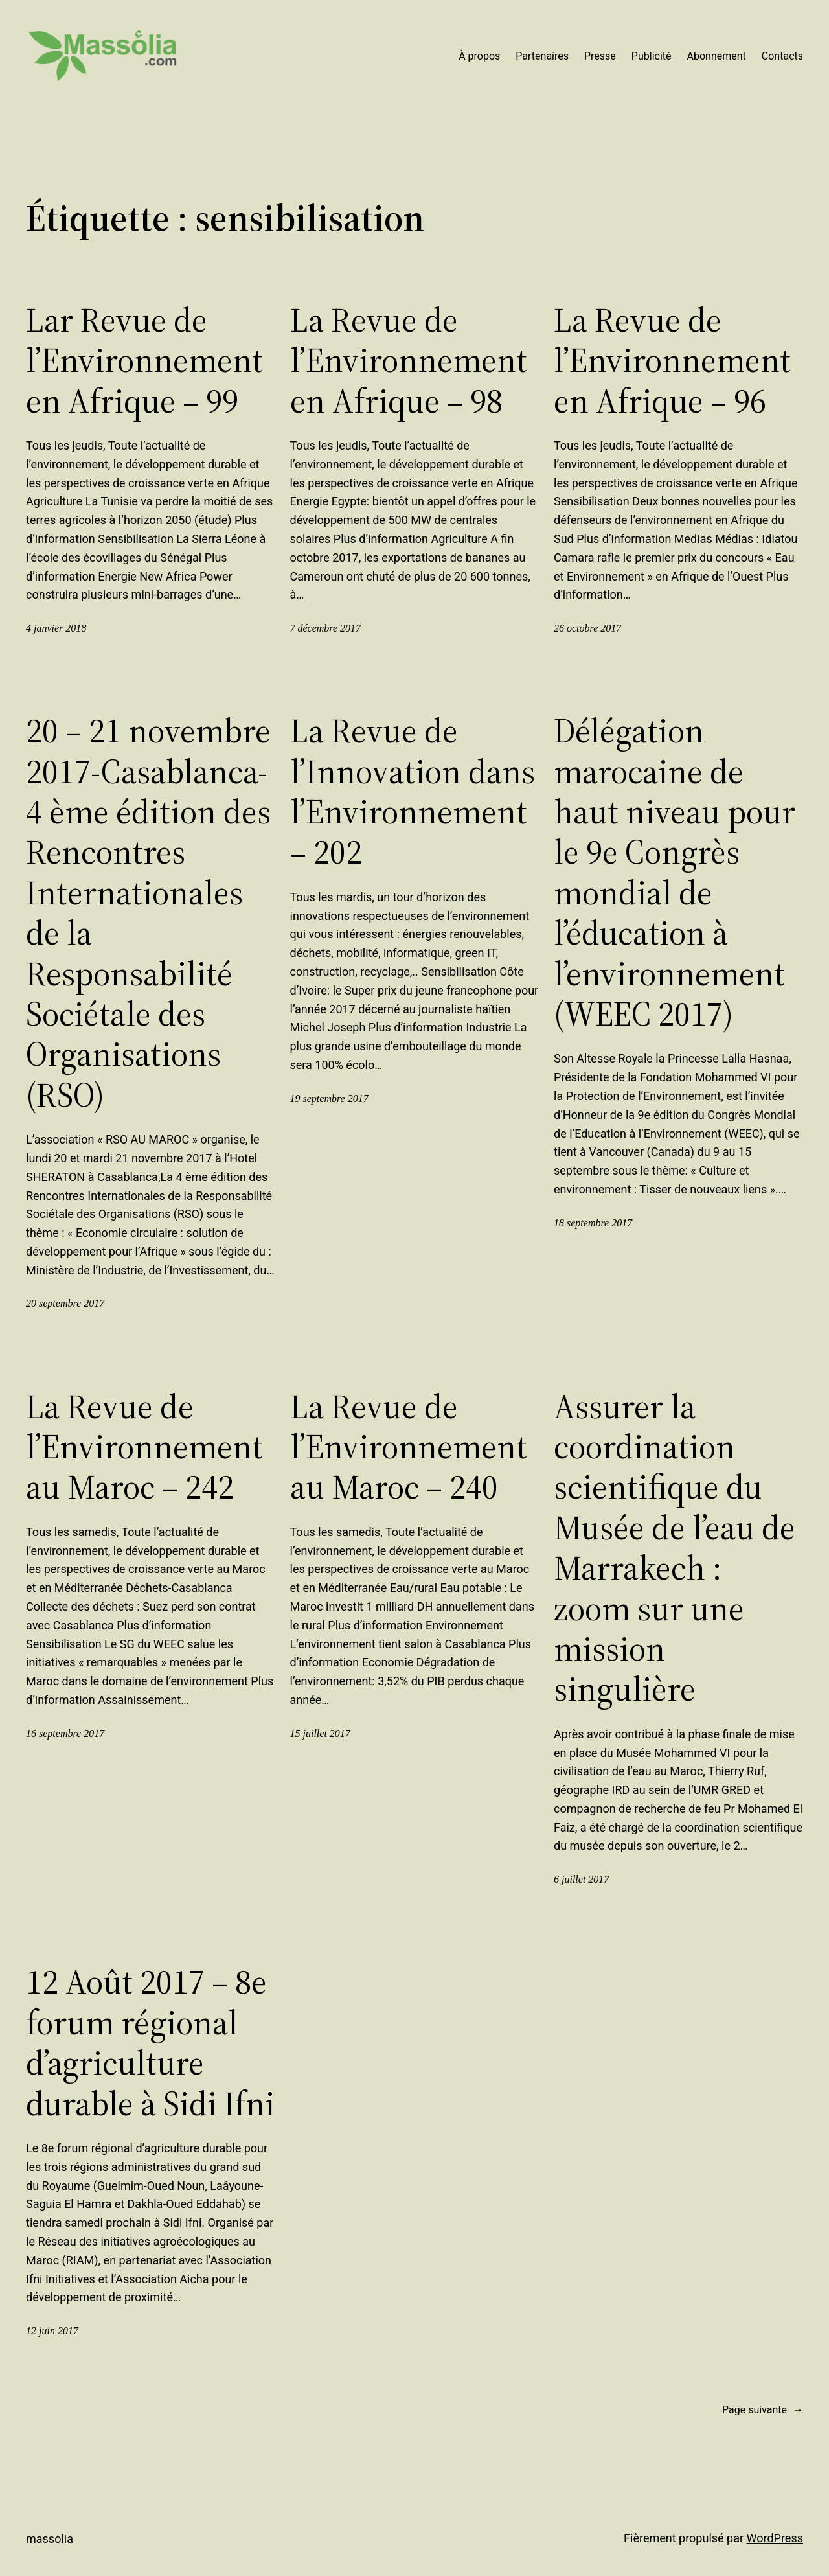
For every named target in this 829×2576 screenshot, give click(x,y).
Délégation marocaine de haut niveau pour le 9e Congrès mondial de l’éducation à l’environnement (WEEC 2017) (674, 872)
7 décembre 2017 (325, 628)
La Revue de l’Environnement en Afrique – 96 (672, 360)
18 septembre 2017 (593, 1222)
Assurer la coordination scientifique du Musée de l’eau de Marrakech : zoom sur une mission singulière (674, 1548)
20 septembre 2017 (65, 1303)
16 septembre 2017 (65, 1733)
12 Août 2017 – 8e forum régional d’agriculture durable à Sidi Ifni (150, 2043)
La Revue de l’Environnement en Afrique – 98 (408, 360)
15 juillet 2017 (320, 1733)
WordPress (775, 2538)
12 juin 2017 (52, 2330)
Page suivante (762, 2410)
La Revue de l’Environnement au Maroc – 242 (144, 1447)
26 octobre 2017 (587, 628)
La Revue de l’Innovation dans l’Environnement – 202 (412, 792)
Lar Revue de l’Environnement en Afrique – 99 (144, 360)
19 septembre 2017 (329, 1098)
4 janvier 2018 (56, 628)
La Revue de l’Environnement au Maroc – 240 (408, 1447)
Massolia (49, 2539)
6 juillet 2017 (581, 1879)
